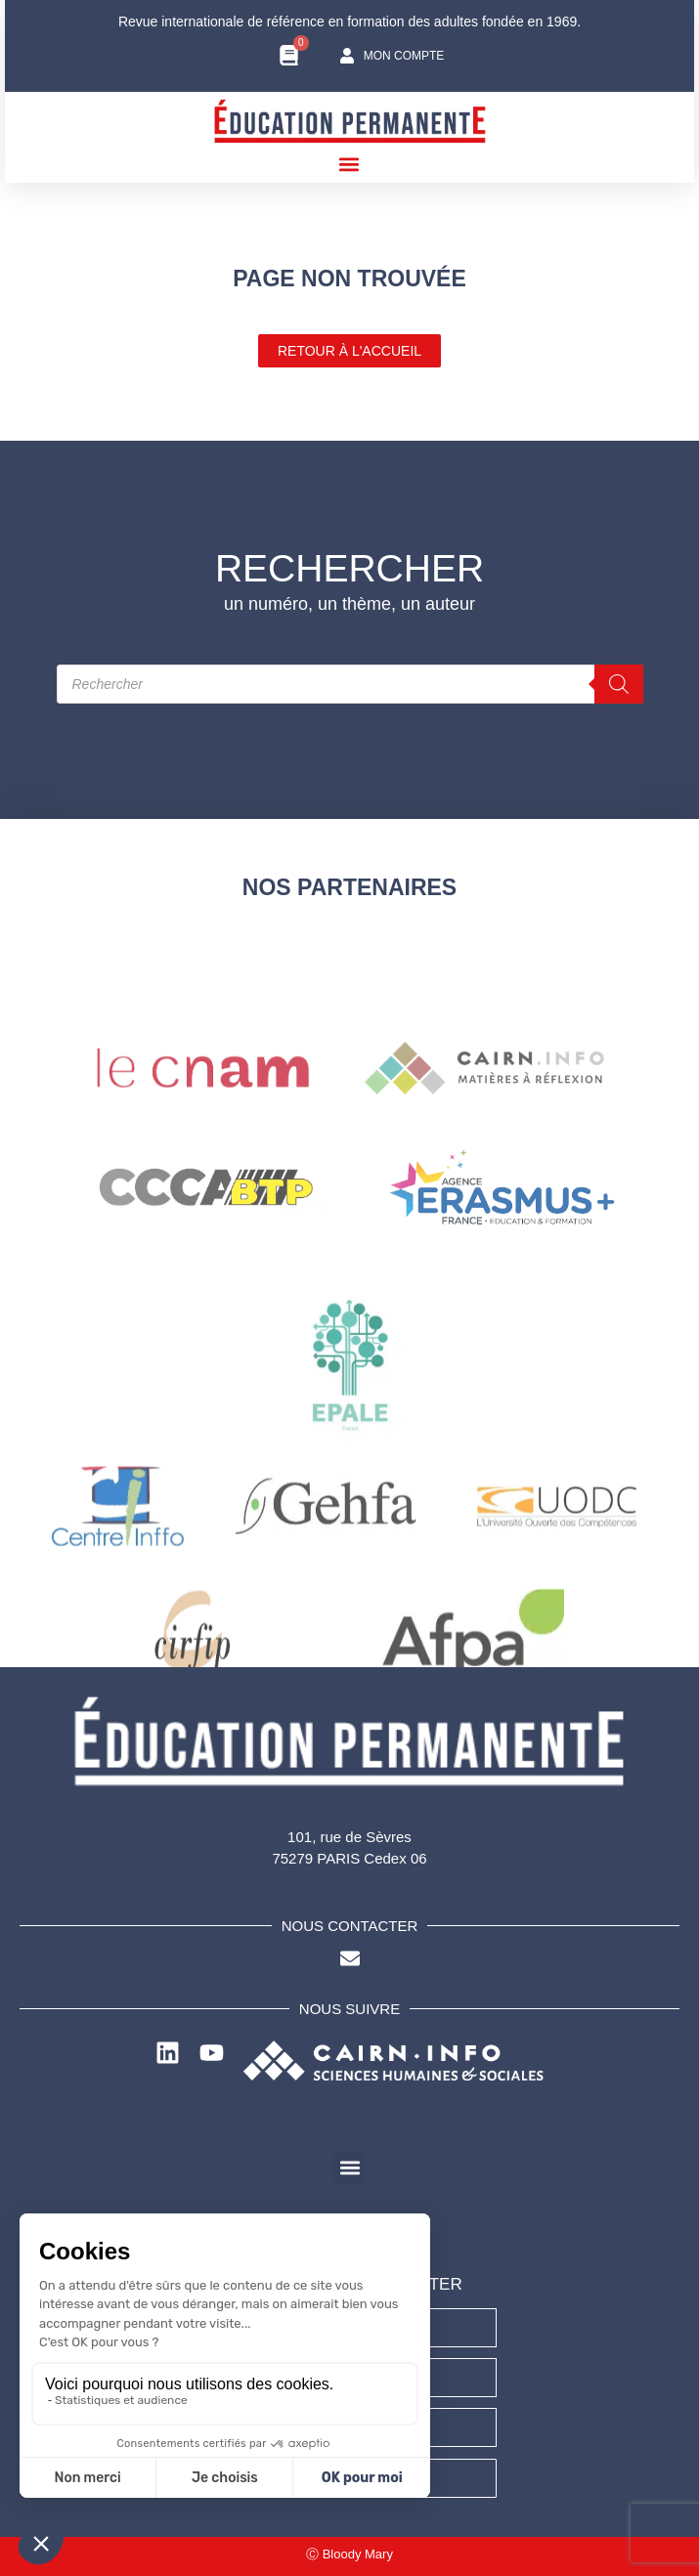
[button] (349, 164)
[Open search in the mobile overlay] (350, 684)
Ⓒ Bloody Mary (349, 2554)
